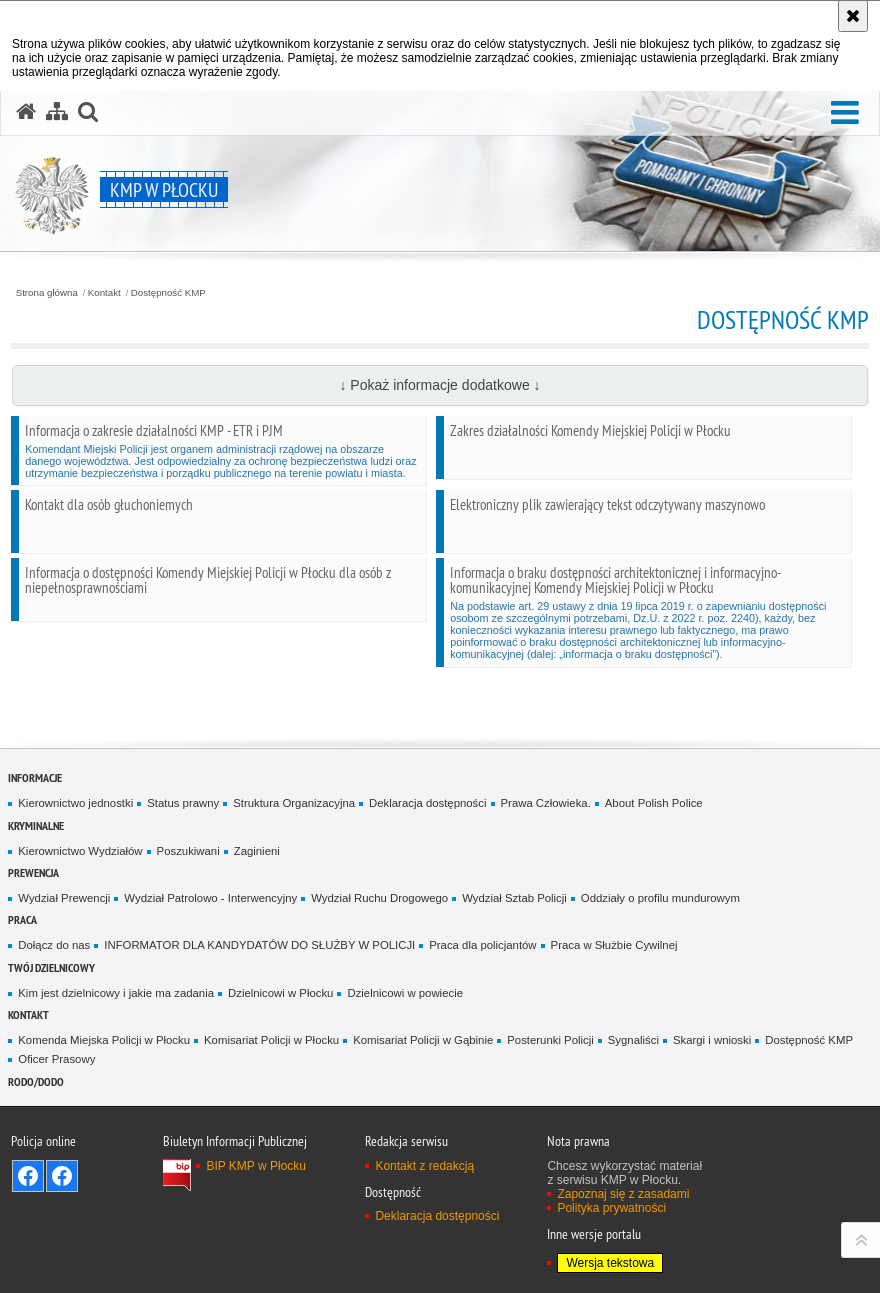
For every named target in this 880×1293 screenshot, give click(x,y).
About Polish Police (654, 803)
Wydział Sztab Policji (514, 898)
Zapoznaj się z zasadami (623, 1194)
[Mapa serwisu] (57, 112)
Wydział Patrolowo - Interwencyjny (210, 898)
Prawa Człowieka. (546, 803)
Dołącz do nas (54, 945)
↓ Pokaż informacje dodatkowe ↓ (439, 385)
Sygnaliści (633, 1040)
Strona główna (47, 293)
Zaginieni (257, 851)
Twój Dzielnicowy (51, 967)
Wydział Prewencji (64, 898)
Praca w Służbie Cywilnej (614, 945)
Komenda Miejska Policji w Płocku (104, 1040)
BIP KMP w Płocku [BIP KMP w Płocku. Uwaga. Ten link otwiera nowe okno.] (256, 1166)
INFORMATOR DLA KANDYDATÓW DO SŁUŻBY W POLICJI (259, 945)
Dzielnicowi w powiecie (405, 993)
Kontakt (104, 293)
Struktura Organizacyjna (294, 803)
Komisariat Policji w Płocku (271, 1040)
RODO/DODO (36, 1081)
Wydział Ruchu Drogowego (379, 898)
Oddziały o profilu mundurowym (660, 898)
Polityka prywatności (611, 1208)
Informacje (35, 777)
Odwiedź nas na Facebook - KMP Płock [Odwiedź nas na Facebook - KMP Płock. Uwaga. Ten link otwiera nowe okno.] (28, 1176)
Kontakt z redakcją (424, 1166)
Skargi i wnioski (712, 1040)
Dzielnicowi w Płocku (280, 993)
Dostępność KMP (168, 293)
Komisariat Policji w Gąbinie (423, 1040)
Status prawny (183, 803)
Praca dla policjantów (482, 945)
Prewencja (33, 872)
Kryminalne (36, 825)
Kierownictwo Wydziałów (80, 851)
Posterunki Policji (550, 1040)
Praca (22, 919)
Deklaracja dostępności (427, 803)
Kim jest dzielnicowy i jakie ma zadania (116, 993)
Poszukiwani (188, 851)
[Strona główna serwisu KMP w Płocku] (26, 112)
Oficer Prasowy (56, 1059)
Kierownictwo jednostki (75, 803)
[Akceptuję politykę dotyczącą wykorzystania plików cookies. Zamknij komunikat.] (853, 16)
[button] (845, 113)
